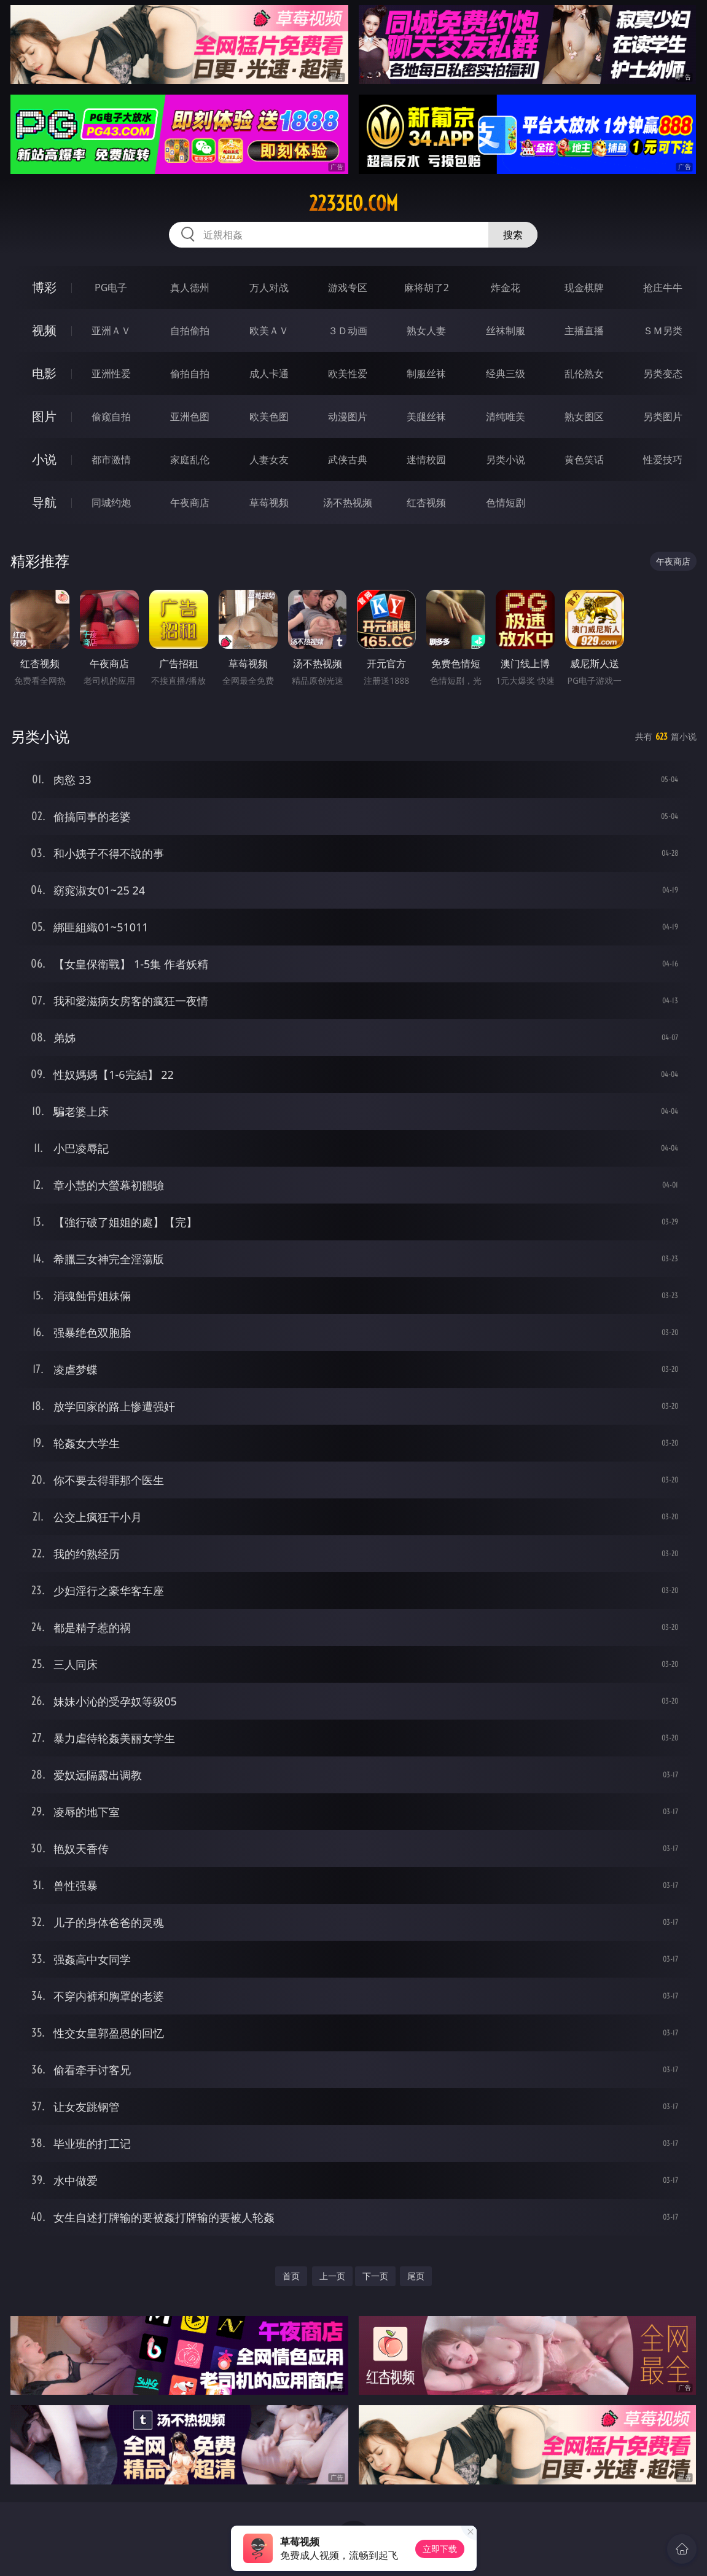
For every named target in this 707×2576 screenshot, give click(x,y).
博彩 (44, 287)
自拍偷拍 (189, 330)
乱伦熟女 (584, 373)
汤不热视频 (347, 502)
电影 (44, 373)
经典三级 (505, 373)
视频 (44, 330)
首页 (291, 2276)
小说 (44, 459)
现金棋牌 (584, 287)
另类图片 (662, 416)
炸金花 (505, 287)
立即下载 (440, 2548)
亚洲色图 (189, 416)
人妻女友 (269, 459)
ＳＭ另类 (662, 330)
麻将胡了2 (426, 287)
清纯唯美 (505, 416)
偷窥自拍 (111, 416)
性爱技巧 (662, 459)
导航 (44, 502)
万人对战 (269, 287)
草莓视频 (269, 502)
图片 (44, 416)
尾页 (415, 2276)
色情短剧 (505, 502)
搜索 (513, 234)
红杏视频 (426, 502)
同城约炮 (111, 502)
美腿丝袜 (426, 416)
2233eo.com (353, 203)
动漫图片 (347, 416)
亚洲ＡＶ (111, 330)
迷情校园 (426, 459)
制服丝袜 (426, 373)
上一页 (332, 2276)
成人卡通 (269, 373)
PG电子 (111, 287)
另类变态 (662, 373)
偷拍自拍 (189, 373)
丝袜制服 (505, 330)
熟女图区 (584, 416)
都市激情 (111, 459)
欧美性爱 (347, 373)
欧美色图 (269, 416)
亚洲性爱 (111, 373)
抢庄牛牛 (662, 287)
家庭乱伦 (189, 459)
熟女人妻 (426, 330)
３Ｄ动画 (347, 330)
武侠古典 (347, 459)
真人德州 (189, 287)
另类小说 (505, 459)
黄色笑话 (584, 459)
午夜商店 (189, 502)
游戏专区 (347, 287)
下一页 (375, 2276)
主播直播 (584, 330)
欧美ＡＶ (269, 330)
